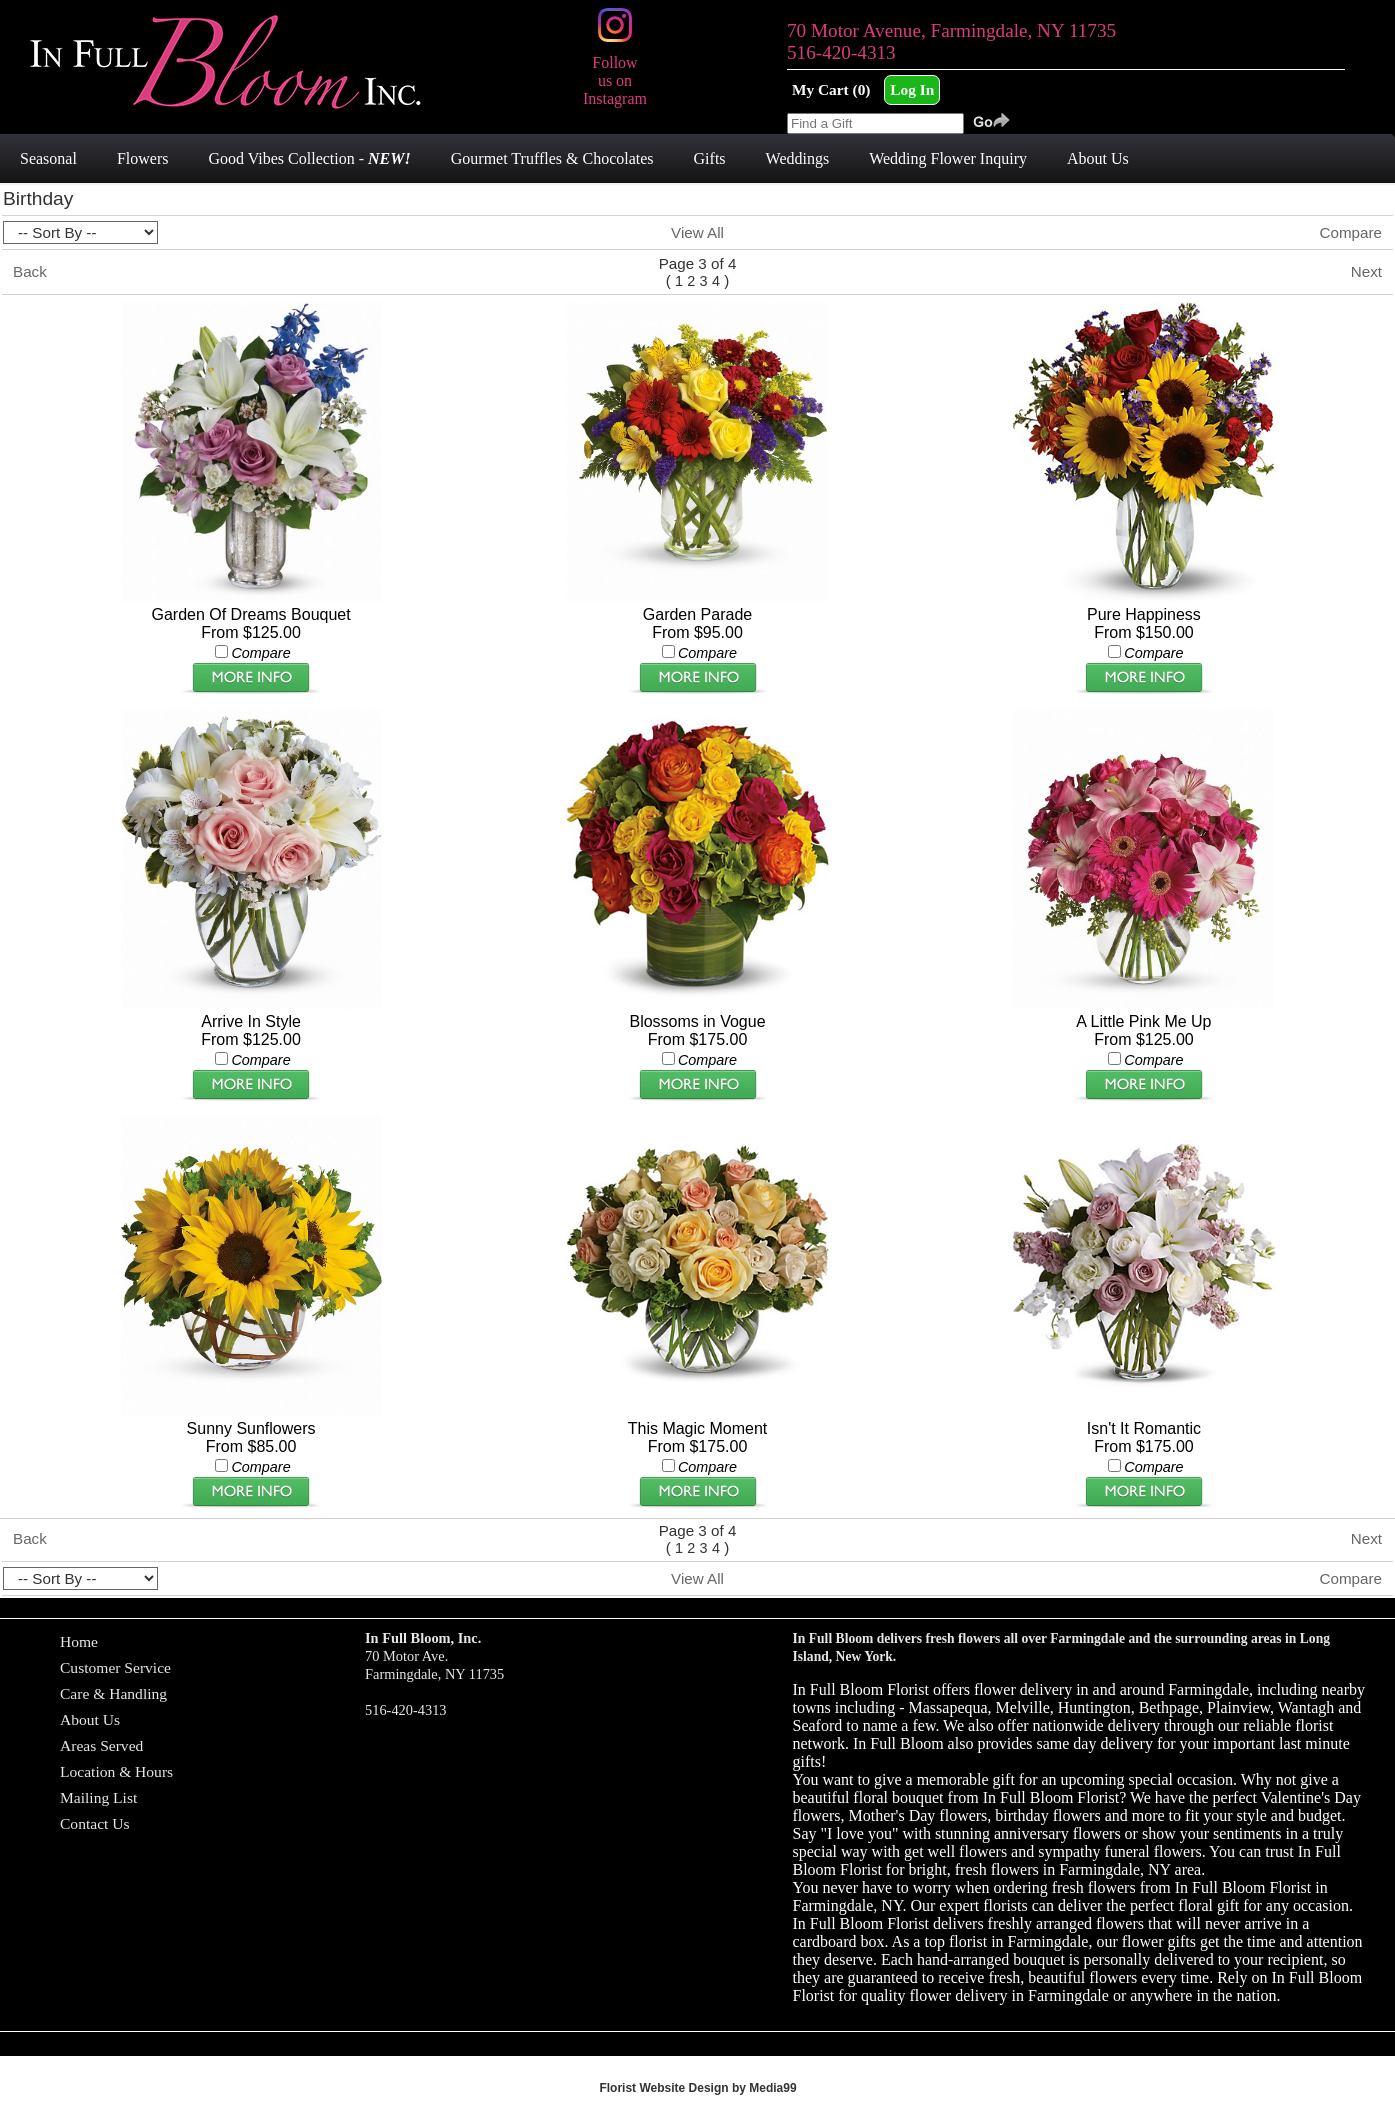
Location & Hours (116, 1771)
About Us (90, 1719)
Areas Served (101, 1745)
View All (697, 232)
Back (30, 271)
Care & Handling (113, 1693)
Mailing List (98, 1797)
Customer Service (115, 1667)
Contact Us (95, 1823)
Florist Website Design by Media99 (697, 2088)
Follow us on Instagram (615, 71)
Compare (1351, 232)
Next (1366, 271)
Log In (912, 89)
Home (79, 1641)
